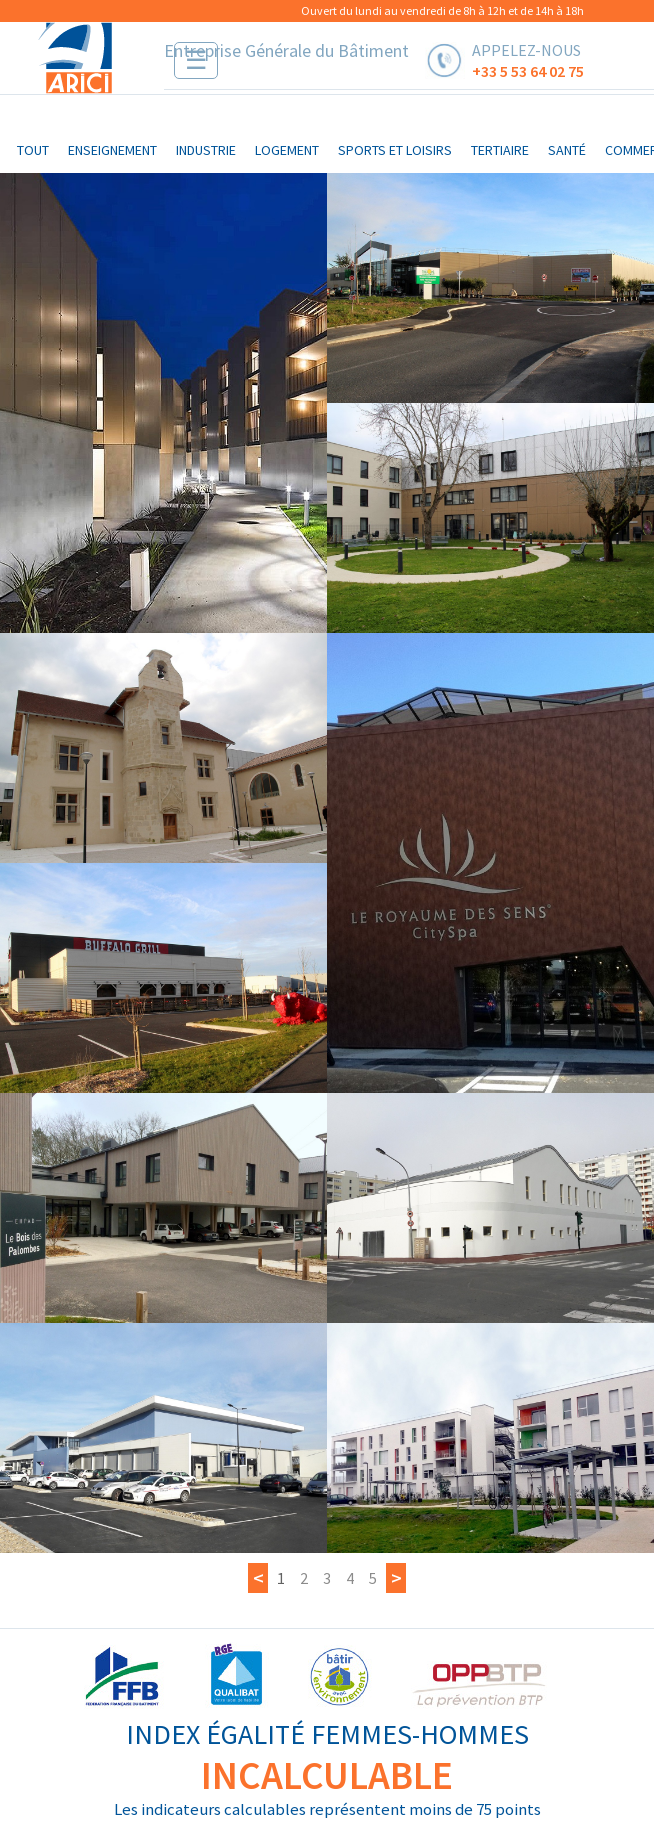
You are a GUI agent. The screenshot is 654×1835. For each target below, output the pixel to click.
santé (567, 150)
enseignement (112, 150)
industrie (206, 150)
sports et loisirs (395, 150)
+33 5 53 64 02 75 (528, 70)
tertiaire (500, 150)
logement (287, 150)
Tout (33, 150)
